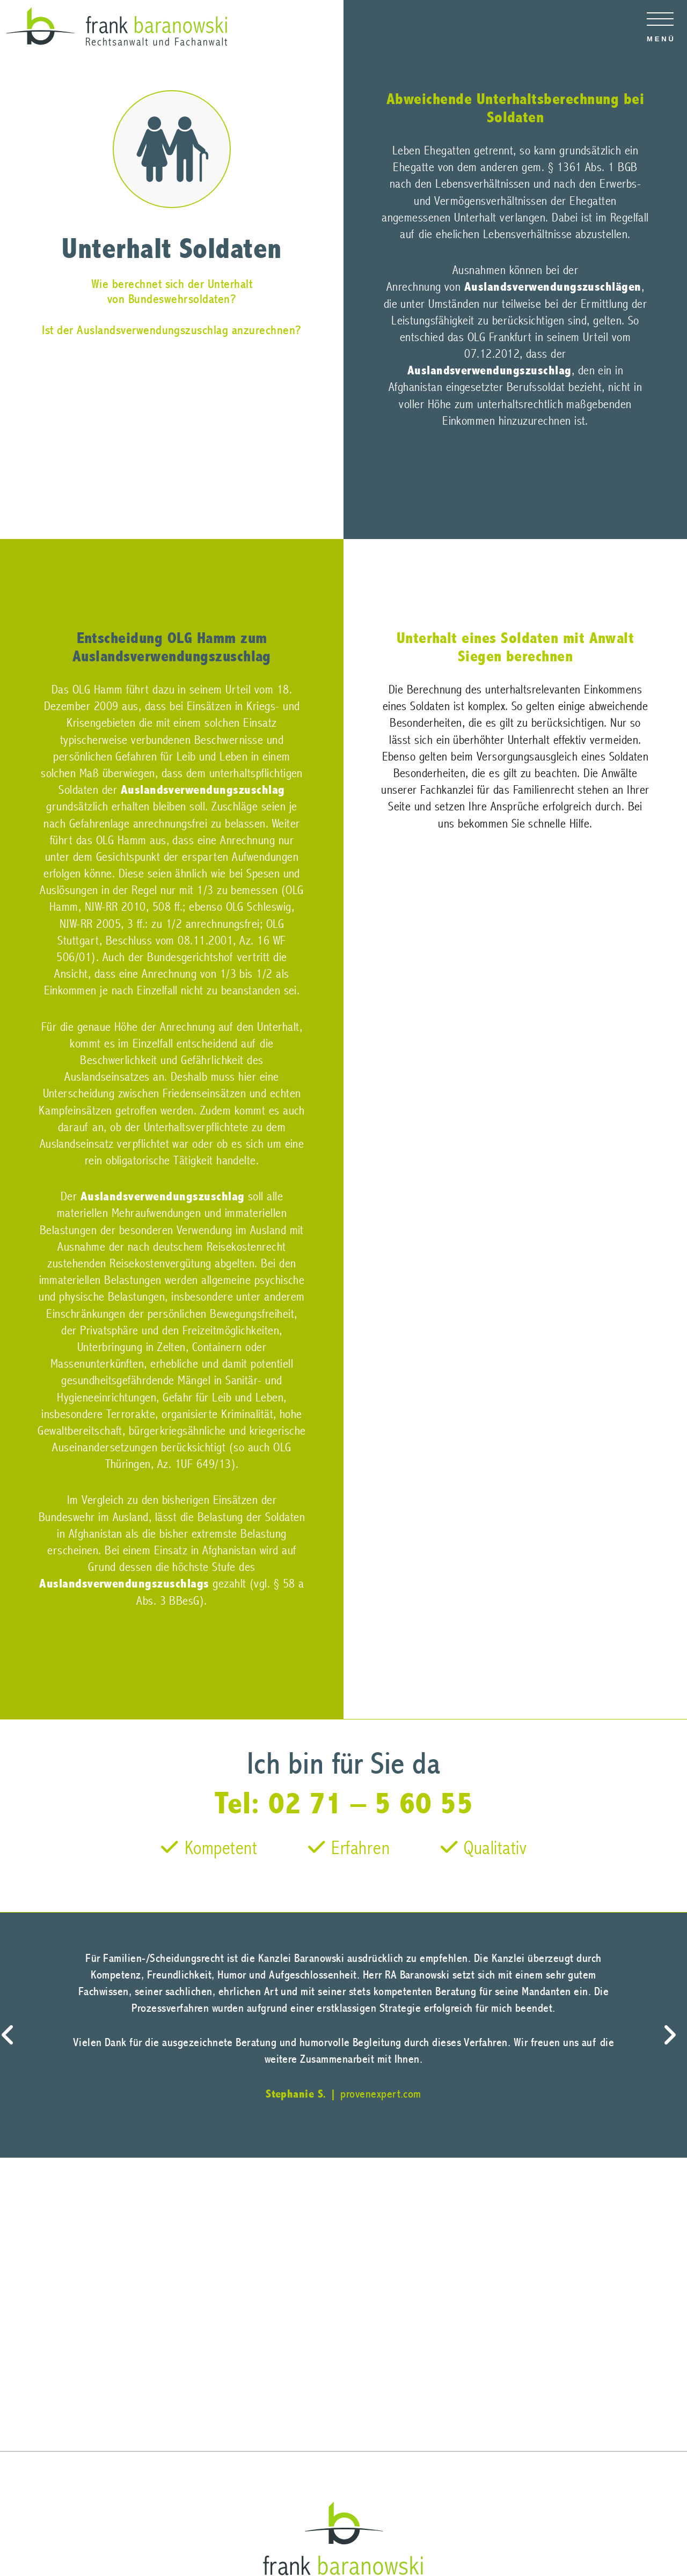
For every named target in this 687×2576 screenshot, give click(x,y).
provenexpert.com (380, 2094)
